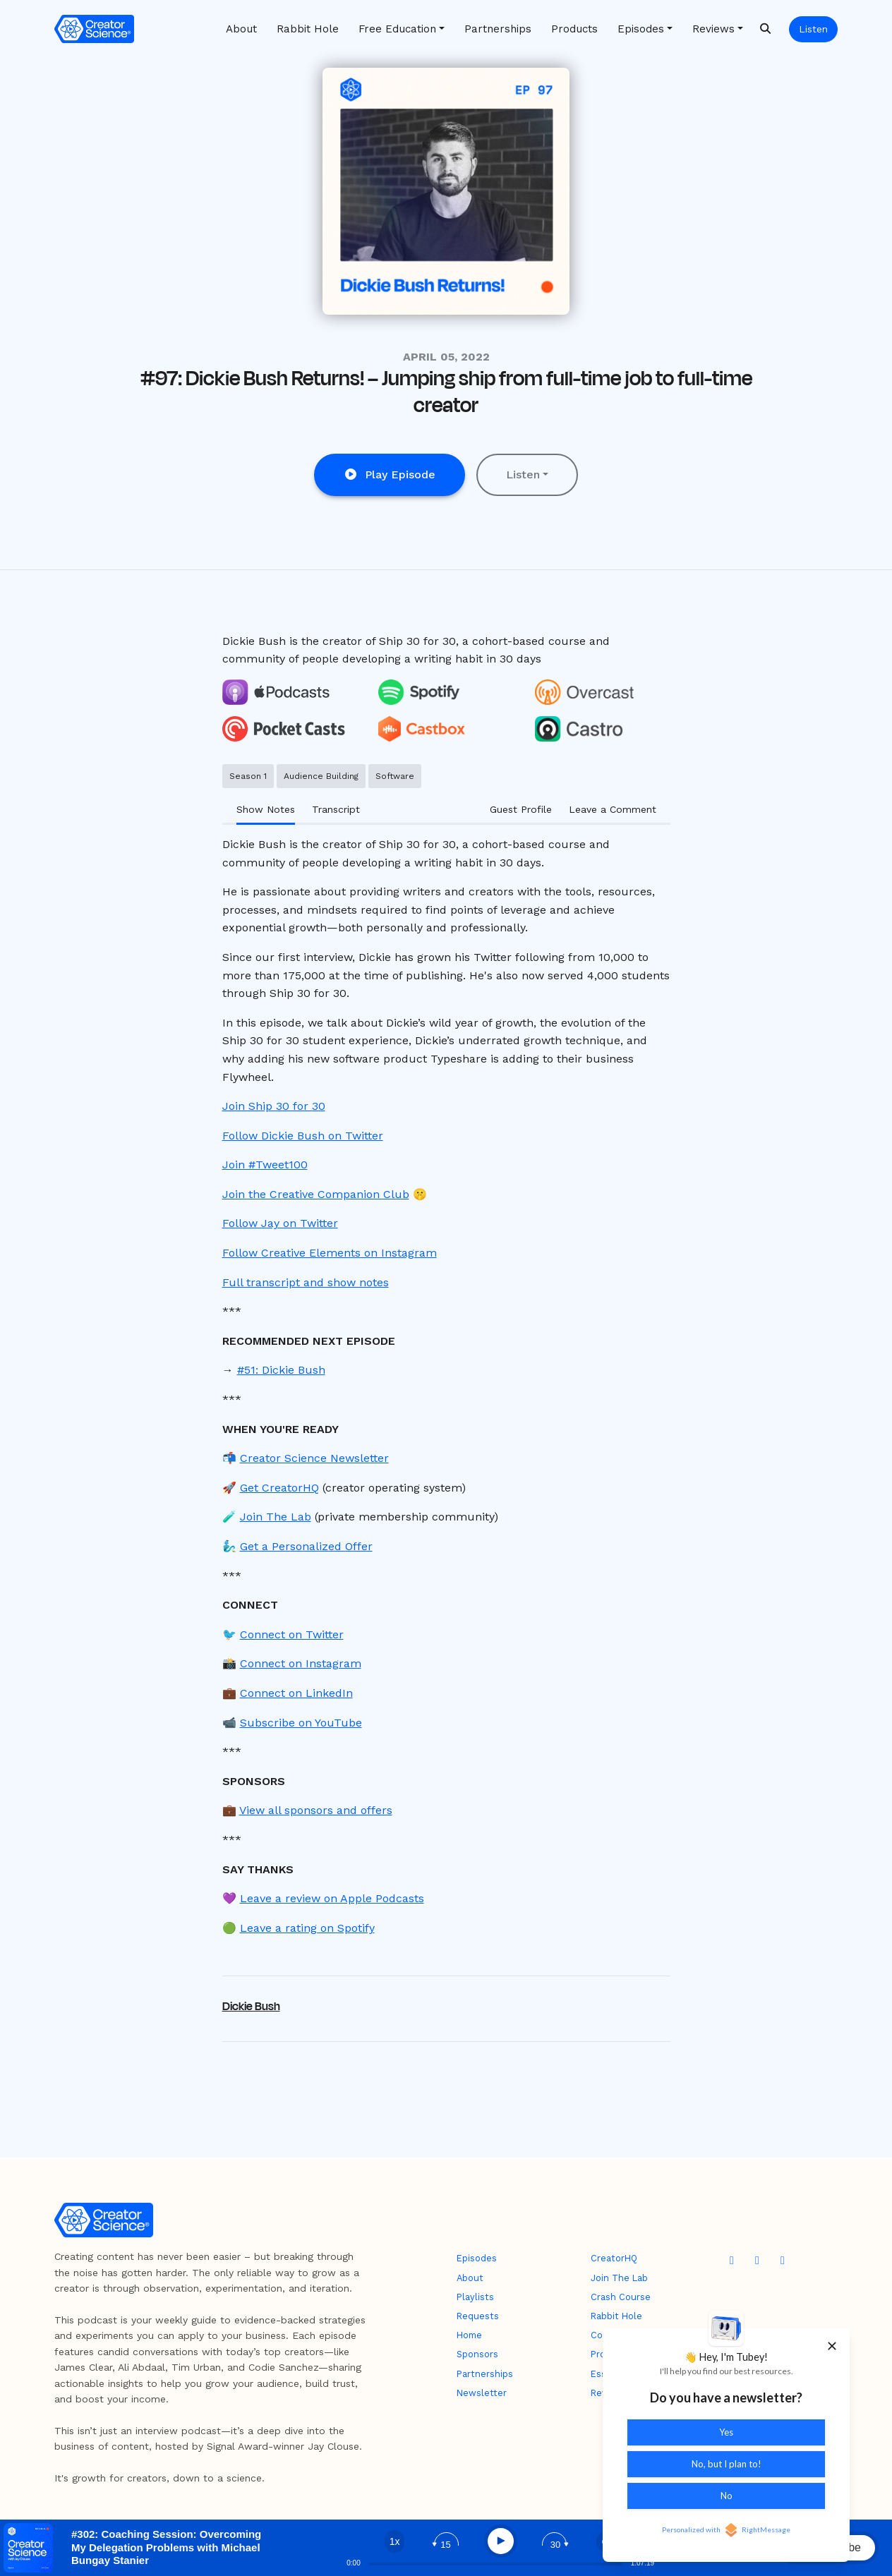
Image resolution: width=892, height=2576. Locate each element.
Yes (726, 2432)
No (727, 2495)
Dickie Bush (251, 2006)
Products (574, 29)
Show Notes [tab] (265, 809)
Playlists (475, 2297)
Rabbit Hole (308, 29)
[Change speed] (394, 2541)
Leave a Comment (612, 809)
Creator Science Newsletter (314, 1458)
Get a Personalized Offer (306, 1546)
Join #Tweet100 (265, 1164)
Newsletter (482, 2393)
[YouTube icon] (732, 2261)
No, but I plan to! (726, 2463)
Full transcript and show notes (305, 1282)
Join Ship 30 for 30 (273, 1106)
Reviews (713, 29)
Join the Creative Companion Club (315, 1194)
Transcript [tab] (336, 809)
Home (469, 2335)
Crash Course (621, 2297)
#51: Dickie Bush (281, 1370)
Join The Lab (275, 1516)
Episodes (640, 29)
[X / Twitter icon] (757, 2261)
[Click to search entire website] (765, 29)
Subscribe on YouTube (301, 1722)
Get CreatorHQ (279, 1487)
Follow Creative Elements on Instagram (329, 1252)
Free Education (397, 29)
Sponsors (477, 2354)
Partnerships (497, 29)
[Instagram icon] (783, 2261)
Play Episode (389, 474)
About (241, 29)
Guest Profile (521, 809)
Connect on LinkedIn (296, 1693)
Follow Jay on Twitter (280, 1223)
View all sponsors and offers (315, 1810)
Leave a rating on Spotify (307, 1928)
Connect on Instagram (300, 1663)
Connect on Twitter (292, 1634)
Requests (478, 2316)
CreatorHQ (614, 2258)
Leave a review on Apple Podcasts (332, 1898)
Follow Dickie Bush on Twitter (302, 1135)
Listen (813, 29)
